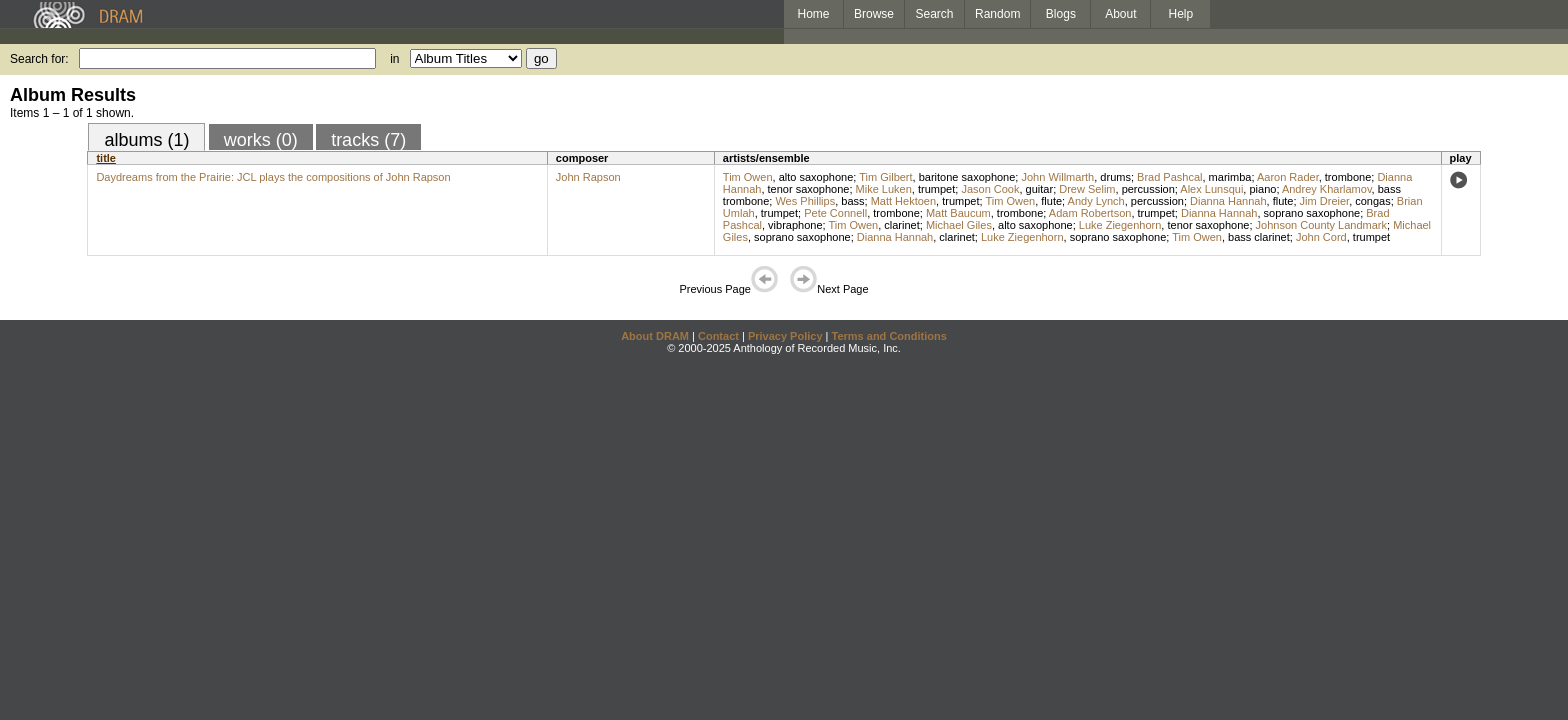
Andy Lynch (1096, 201)
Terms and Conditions (889, 336)
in (394, 59)
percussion (1148, 189)
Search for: (39, 59)
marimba (1230, 177)
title (106, 158)
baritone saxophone (967, 177)
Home (813, 14)
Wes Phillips (805, 201)
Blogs (1061, 14)
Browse (874, 14)
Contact (718, 336)
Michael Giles (959, 225)
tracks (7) (368, 140)
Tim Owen (748, 177)
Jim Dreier (1325, 201)
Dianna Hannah (1228, 201)
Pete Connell (835, 213)
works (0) (261, 140)
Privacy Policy (785, 336)
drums (1115, 177)
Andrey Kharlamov (1327, 189)
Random (997, 14)
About (1120, 14)
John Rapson (588, 177)
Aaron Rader (1288, 177)
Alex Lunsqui (1211, 189)
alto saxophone (816, 177)
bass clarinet (1259, 237)
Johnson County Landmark (1321, 225)
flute (1051, 201)
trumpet (936, 189)
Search (935, 14)
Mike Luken (884, 189)
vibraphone (795, 225)
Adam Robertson (1090, 213)
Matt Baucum (958, 213)
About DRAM (655, 336)
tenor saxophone (809, 189)
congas (1372, 201)
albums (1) (146, 140)
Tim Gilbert (885, 177)
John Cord (1321, 237)
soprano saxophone (1312, 213)
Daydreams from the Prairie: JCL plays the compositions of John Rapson (273, 177)
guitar (1040, 189)
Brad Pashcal (1169, 177)
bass (852, 201)
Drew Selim (1087, 189)
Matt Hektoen (903, 201)
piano (1262, 189)
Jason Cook (990, 189)
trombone (1348, 177)
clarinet (901, 225)
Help (1181, 14)
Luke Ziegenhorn (1120, 225)
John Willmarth (1057, 177)
